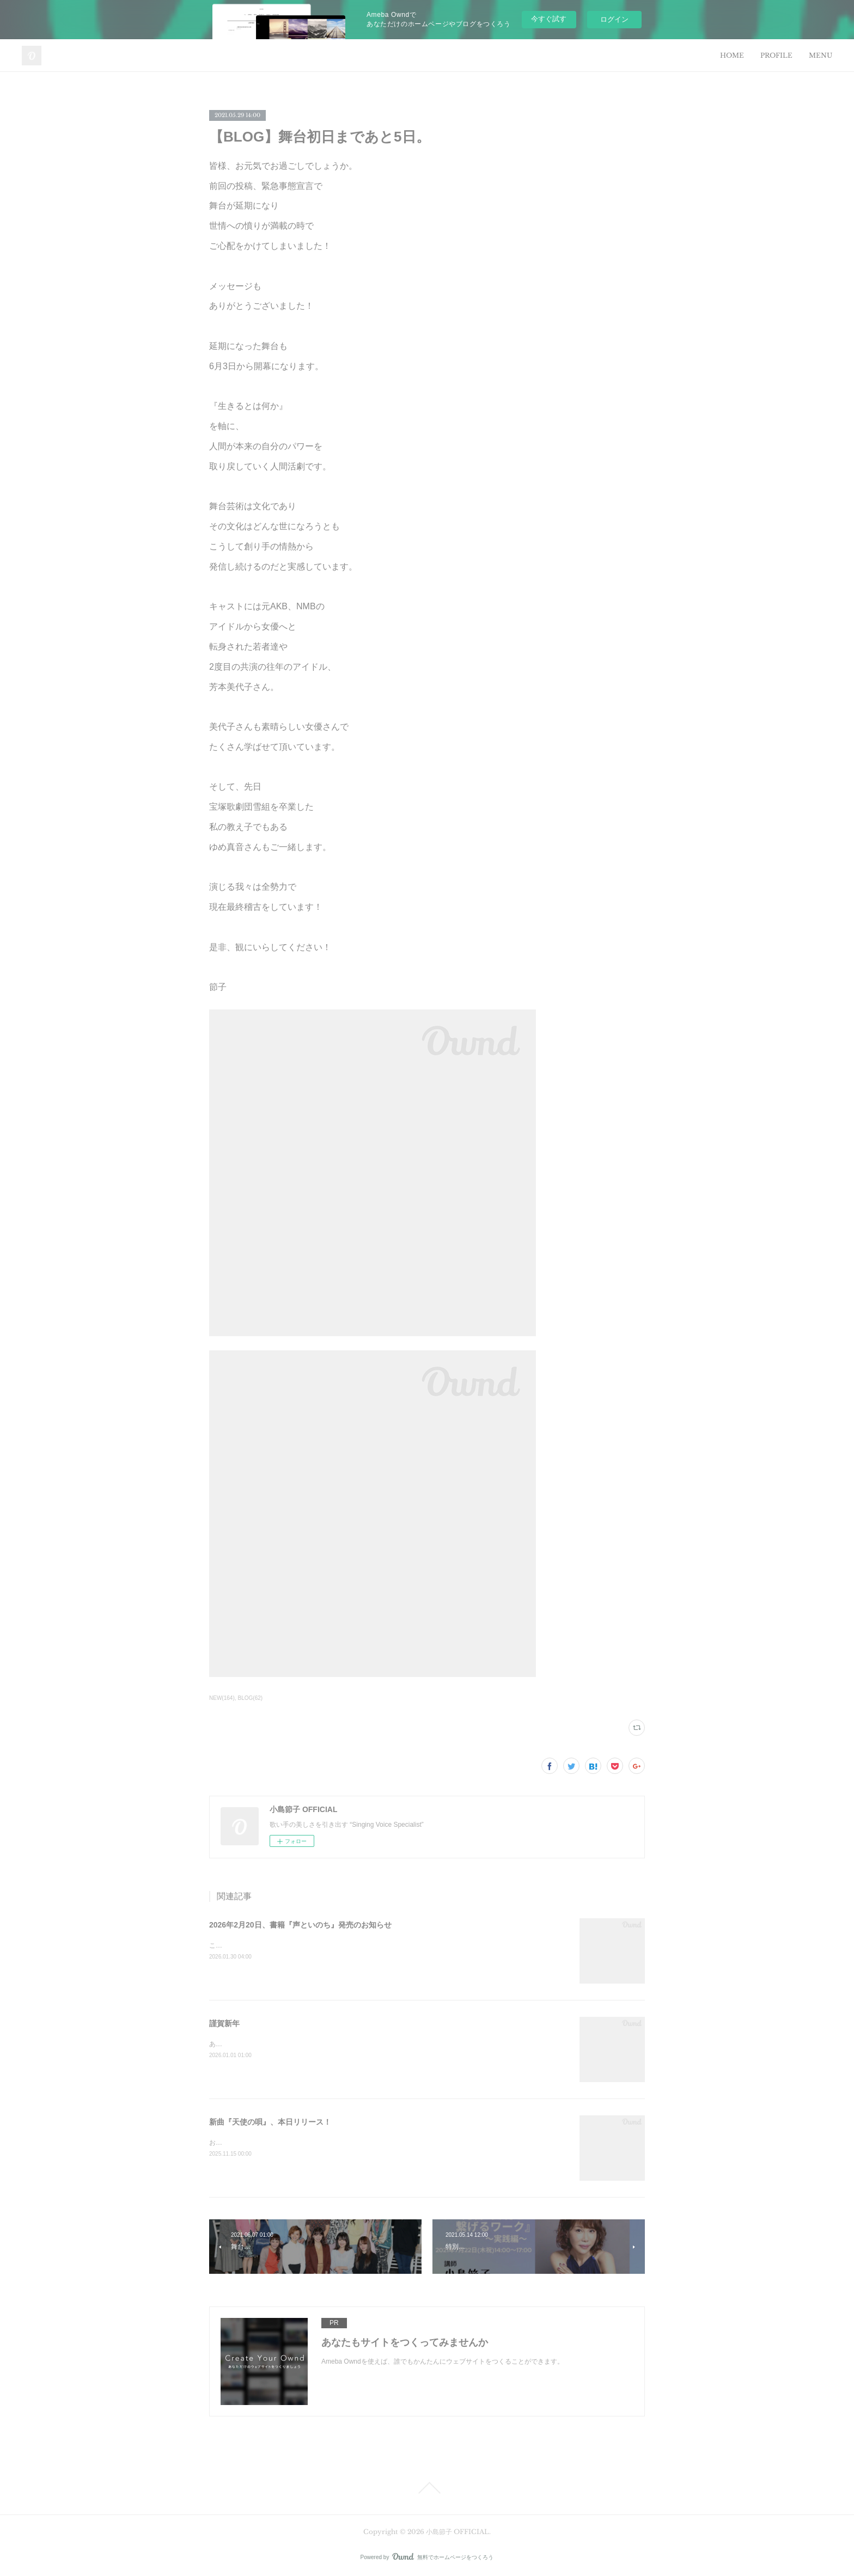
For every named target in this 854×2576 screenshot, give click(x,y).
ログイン (614, 19)
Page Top (427, 2488)
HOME (732, 55)
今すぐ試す (548, 19)
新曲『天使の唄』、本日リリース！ (270, 2122)
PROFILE (776, 55)
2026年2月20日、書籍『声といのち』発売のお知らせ (300, 1924)
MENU (820, 55)
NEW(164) (222, 1698)
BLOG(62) (250, 1698)
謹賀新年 (224, 2023)
